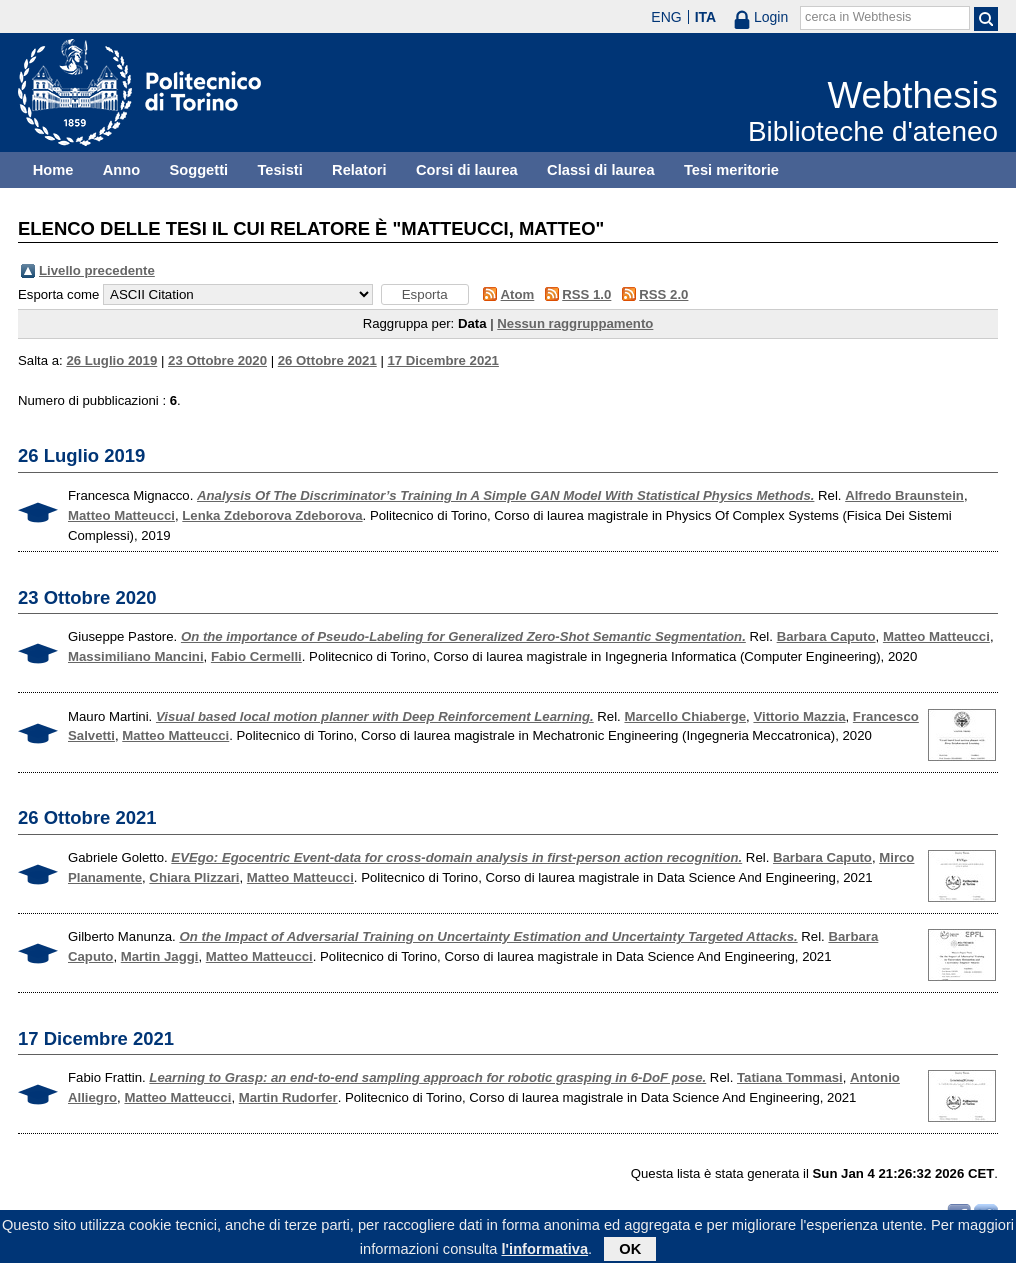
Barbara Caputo (826, 636)
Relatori (359, 170)
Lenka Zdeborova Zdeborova (272, 515)
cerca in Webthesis (858, 17)
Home (53, 170)
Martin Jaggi (160, 956)
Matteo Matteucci (121, 515)
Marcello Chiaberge (685, 716)
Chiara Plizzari (194, 877)
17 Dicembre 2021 (442, 360)
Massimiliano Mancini (136, 656)
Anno (121, 170)
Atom (518, 294)
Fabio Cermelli (256, 656)
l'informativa (545, 1252)
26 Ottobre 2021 (327, 360)
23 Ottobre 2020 (217, 360)
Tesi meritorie (731, 170)
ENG (666, 17)
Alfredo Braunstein (904, 495)
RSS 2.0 (663, 294)
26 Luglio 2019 (111, 360)
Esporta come (58, 294)
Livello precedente (97, 270)
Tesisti (279, 170)
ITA (706, 17)
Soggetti (198, 170)
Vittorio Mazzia (799, 716)
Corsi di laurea (467, 170)
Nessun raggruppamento (575, 323)
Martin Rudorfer (288, 1097)
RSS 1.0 (586, 294)
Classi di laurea (601, 170)
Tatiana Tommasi (790, 1077)
